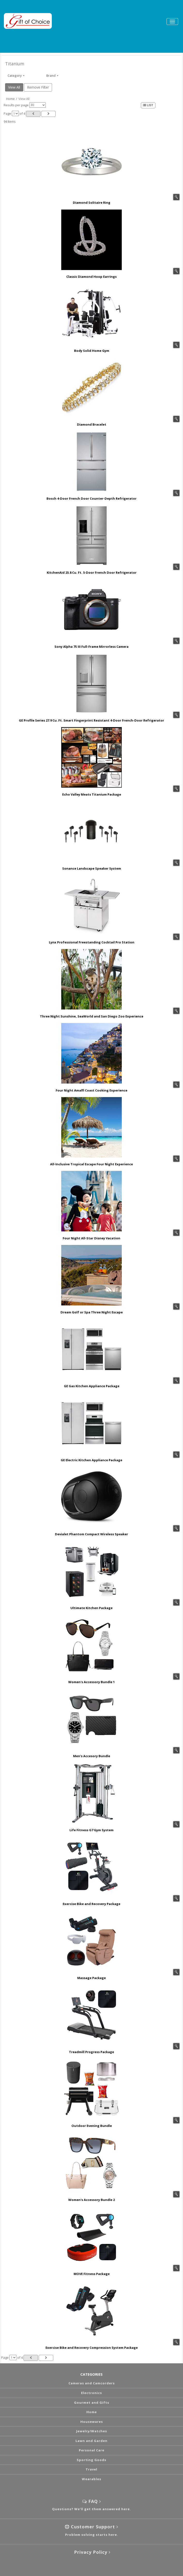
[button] (20, 75)
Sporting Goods (91, 2460)
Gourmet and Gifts (91, 2402)
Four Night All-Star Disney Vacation (91, 1238)
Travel (91, 2469)
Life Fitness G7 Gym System (91, 1830)
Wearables (91, 2479)
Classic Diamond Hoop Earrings (91, 276)
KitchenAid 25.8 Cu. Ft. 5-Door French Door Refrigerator (92, 572)
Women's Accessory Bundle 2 (91, 2200)
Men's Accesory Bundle (91, 1756)
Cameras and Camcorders (92, 2383)
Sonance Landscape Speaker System (91, 868)
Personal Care (91, 2450)
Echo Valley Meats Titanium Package (91, 794)
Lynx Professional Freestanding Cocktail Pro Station (91, 942)
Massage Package (91, 1978)
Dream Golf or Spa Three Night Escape (92, 1312)
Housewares (91, 2421)
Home (10, 99)
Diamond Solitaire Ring (91, 202)
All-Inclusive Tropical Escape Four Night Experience (91, 1164)
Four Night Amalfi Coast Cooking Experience (91, 1090)
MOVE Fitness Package (92, 2274)
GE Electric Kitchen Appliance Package (91, 1460)
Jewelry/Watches (91, 2431)
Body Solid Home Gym (91, 350)
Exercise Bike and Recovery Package (91, 1904)
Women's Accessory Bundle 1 (91, 1682)
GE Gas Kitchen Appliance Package (91, 1386)
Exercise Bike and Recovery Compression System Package (92, 2347)
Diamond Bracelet (91, 424)
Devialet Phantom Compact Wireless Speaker (91, 1534)
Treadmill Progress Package (91, 2052)
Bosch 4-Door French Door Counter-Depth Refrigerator (91, 498)
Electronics (91, 2393)
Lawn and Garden (91, 2441)
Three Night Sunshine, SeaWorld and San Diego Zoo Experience (91, 1016)
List (148, 105)
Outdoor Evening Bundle (91, 2126)
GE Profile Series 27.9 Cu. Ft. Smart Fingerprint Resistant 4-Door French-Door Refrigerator (91, 720)
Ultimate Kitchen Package (91, 1608)
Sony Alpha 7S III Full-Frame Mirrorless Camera (91, 646)
